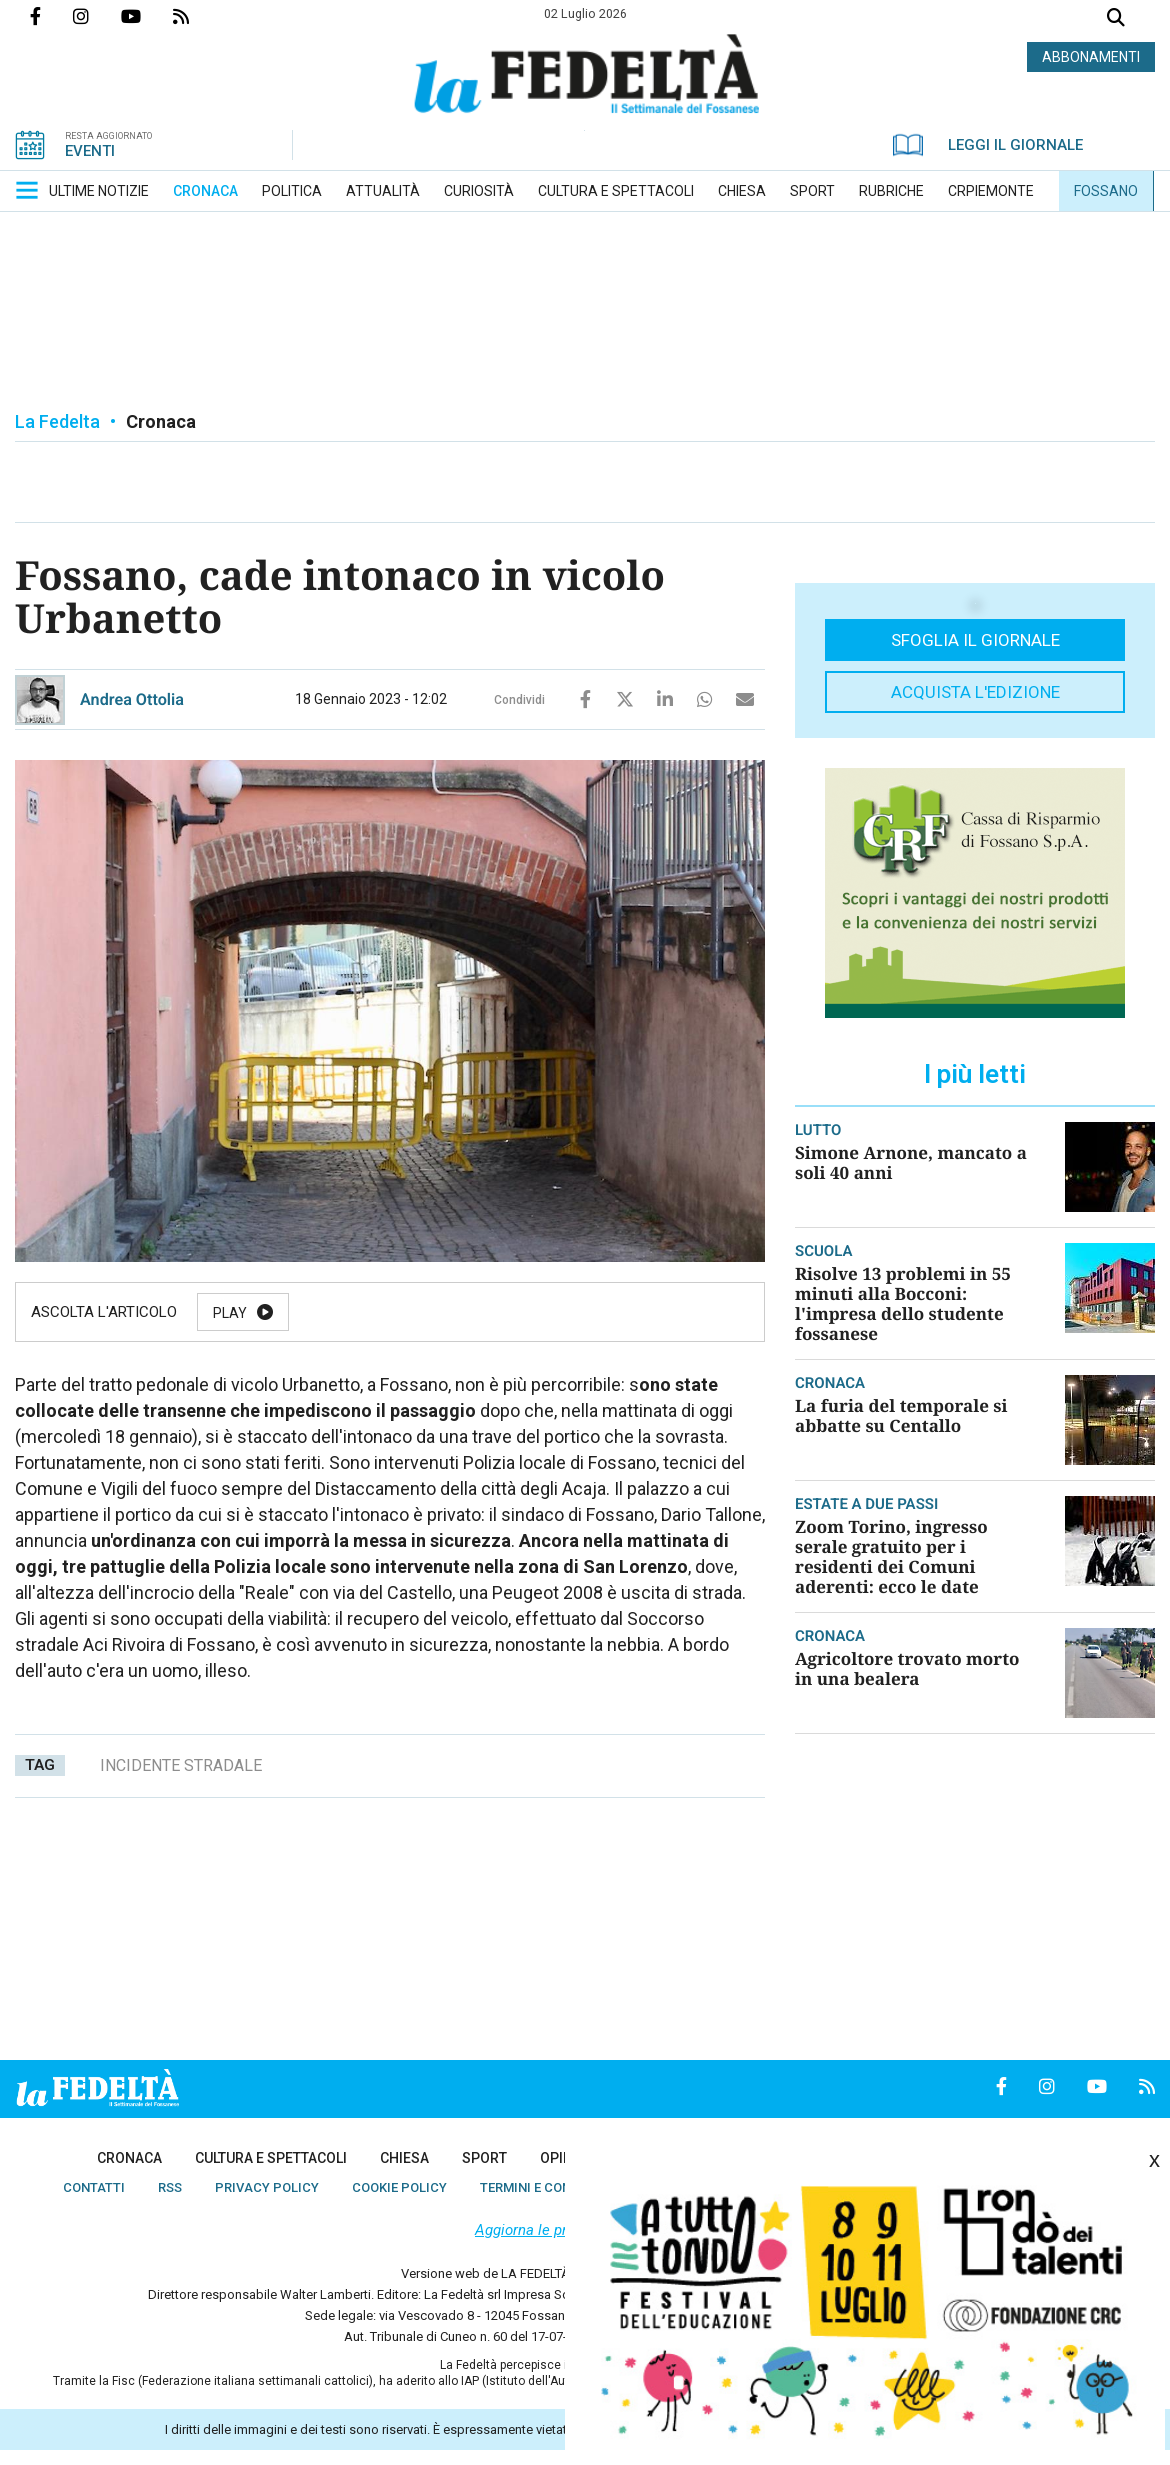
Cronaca (161, 421)
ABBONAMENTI (1091, 57)
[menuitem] (99, 191)
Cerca (1116, 19)
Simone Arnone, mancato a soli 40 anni (911, 1162)
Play (230, 1313)
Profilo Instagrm (97, 16)
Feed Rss (197, 16)
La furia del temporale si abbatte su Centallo (901, 1415)
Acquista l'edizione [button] (975, 692)
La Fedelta (57, 421)
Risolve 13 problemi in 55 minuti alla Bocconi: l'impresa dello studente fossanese (903, 1303)
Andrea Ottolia (132, 699)
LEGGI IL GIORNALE (988, 145)
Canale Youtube (147, 16)
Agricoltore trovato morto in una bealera (907, 1668)
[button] (27, 190)
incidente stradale (181, 1765)
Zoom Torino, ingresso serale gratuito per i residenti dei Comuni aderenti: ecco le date (891, 1556)
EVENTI (90, 151)
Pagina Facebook (51, 16)
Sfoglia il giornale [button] (975, 640)
